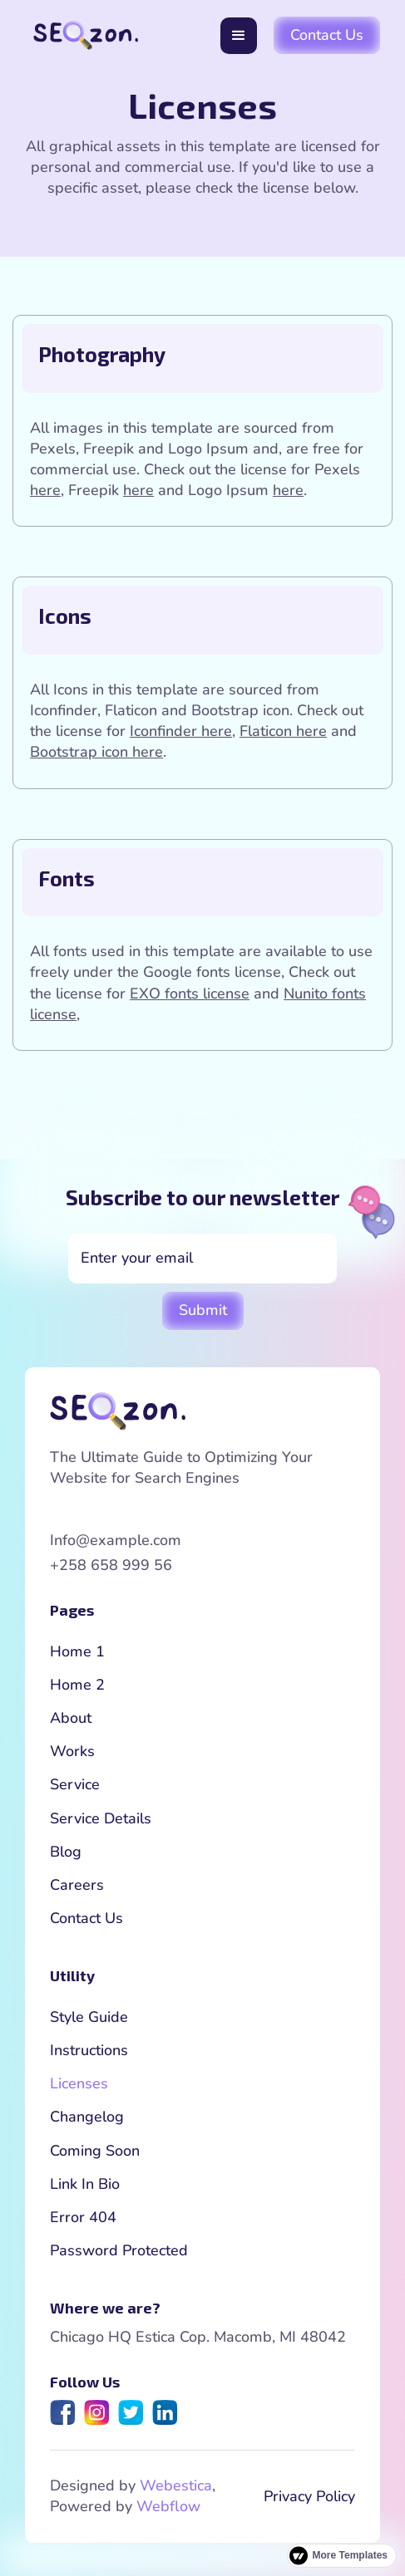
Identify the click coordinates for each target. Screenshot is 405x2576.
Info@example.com (115, 1540)
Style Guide (89, 2017)
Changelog (87, 2117)
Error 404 (83, 2217)
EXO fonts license (189, 993)
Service (75, 1784)
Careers (77, 1885)
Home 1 (77, 1651)
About (70, 1718)
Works (72, 1751)
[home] (81, 35)
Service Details (100, 1818)
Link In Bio (85, 2184)
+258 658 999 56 (111, 1565)
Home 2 (77, 1685)
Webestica (176, 2485)
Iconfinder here (181, 731)
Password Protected (119, 2250)
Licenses (79, 2083)
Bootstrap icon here (96, 752)
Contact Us (326, 35)
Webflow (168, 2506)
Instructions (89, 2050)
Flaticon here (283, 731)
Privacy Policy (309, 2496)
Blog (65, 1852)
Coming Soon (95, 2151)
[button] (238, 35)
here (45, 490)
